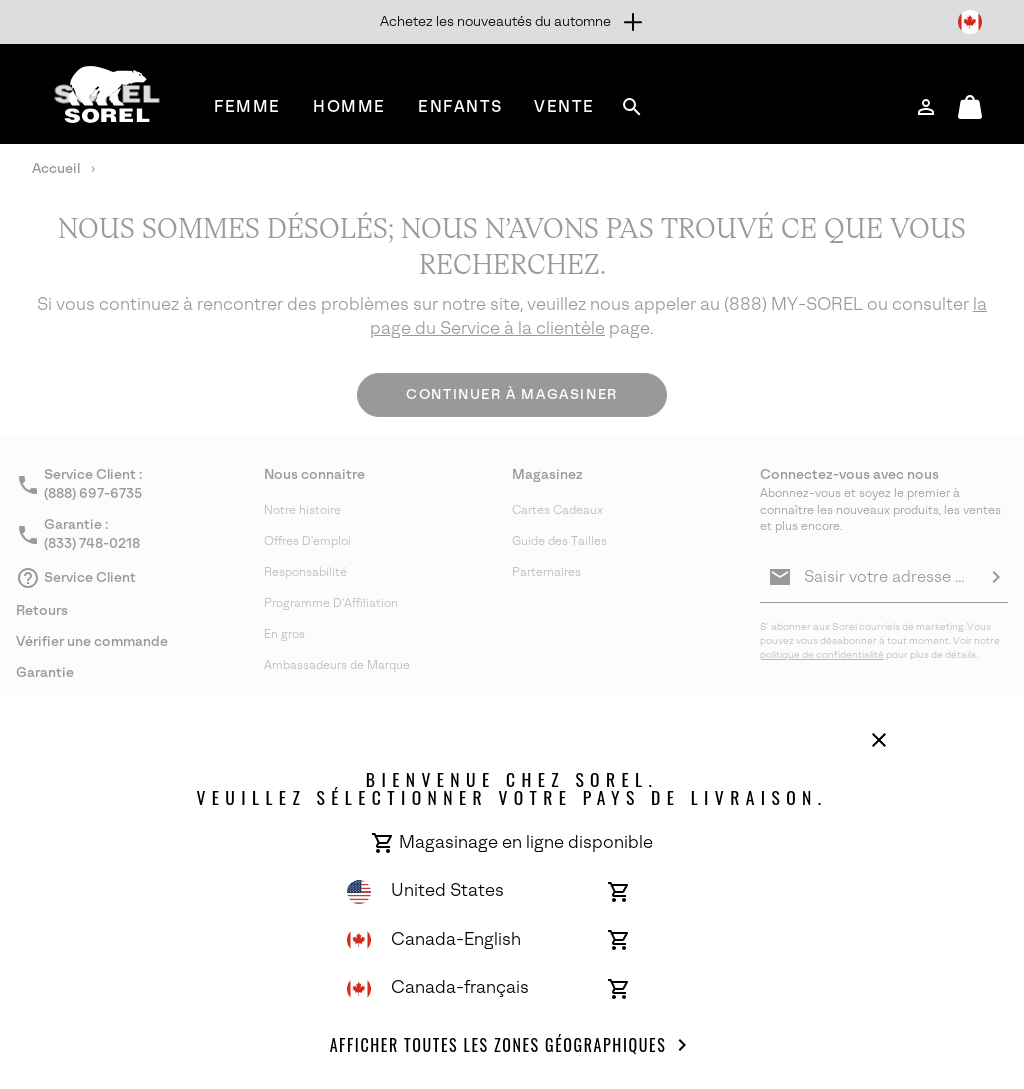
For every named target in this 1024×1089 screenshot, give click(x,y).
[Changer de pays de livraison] (970, 22)
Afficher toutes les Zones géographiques (512, 1045)
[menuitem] (247, 106)
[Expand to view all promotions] (512, 22)
